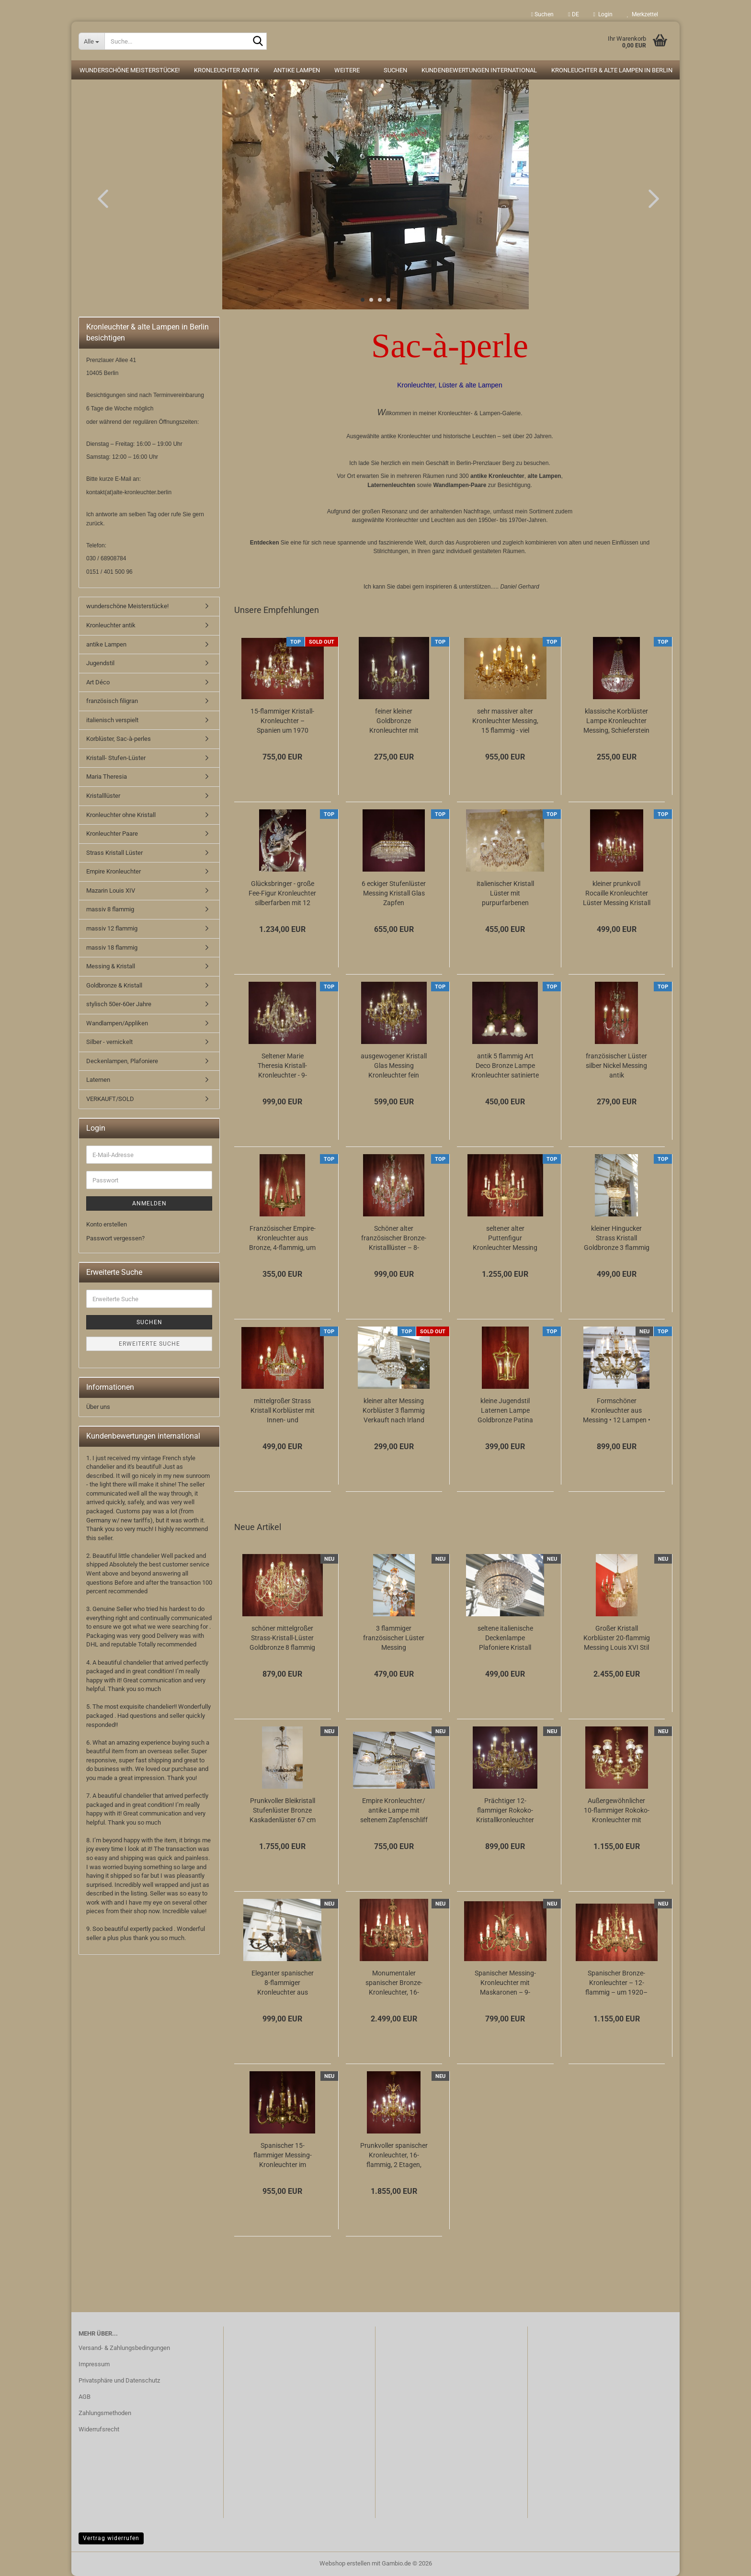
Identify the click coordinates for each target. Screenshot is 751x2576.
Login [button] (603, 14)
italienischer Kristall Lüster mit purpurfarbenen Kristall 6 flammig (505, 894)
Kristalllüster (103, 795)
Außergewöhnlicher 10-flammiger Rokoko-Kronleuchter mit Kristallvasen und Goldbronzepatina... (616, 1811)
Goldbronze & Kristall (114, 985)
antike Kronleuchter (497, 476)
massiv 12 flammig (111, 928)
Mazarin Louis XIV (110, 890)
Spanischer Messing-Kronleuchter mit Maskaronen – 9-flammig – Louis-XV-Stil (505, 1983)
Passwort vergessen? (115, 1238)
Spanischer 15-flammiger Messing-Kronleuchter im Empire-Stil (282, 2155)
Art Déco (98, 682)
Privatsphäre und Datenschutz (119, 2380)
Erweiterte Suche (149, 1343)
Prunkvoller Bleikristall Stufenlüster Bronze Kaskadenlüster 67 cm (283, 1810)
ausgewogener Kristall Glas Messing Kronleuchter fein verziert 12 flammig (394, 1066)
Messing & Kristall (110, 966)
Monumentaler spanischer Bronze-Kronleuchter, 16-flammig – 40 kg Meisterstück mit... (393, 1983)
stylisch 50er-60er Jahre (118, 1004)
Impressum (94, 2364)
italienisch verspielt (112, 720)
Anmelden (149, 1203)
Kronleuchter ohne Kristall (121, 814)
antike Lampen (296, 70)
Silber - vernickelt (109, 1041)
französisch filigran (112, 700)
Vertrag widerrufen (111, 2538)
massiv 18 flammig (111, 947)
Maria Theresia (106, 776)
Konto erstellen (106, 1224)
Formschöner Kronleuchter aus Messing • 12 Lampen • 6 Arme (616, 1411)
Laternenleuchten (391, 485)
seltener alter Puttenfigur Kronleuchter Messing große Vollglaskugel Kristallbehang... (505, 1238)
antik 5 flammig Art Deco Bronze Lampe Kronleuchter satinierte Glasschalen (505, 1066)
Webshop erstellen (344, 2563)
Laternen (98, 1079)
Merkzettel (642, 14)
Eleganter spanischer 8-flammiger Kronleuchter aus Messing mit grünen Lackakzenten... (282, 1983)
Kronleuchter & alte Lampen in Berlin (611, 70)
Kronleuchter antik (226, 70)
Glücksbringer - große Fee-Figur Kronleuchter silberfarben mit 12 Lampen (282, 894)
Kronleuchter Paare (112, 833)
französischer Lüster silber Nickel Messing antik (616, 1065)
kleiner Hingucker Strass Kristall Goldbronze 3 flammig (616, 1238)
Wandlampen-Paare (460, 485)
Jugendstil (100, 663)
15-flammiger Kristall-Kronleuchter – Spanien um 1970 (282, 720)
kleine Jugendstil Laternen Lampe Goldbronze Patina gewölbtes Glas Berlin (505, 1411)
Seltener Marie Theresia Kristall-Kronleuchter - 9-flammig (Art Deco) (282, 1066)
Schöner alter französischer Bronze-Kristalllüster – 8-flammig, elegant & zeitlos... (393, 1238)
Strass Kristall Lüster (114, 852)
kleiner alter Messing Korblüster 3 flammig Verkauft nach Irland (394, 1410)
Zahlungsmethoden (105, 2413)
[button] (573, 14)
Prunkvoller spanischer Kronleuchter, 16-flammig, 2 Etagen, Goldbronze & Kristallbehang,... (394, 2155)
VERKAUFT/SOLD (110, 1098)
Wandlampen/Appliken (117, 1023)
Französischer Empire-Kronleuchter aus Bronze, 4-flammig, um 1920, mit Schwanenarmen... (282, 1238)
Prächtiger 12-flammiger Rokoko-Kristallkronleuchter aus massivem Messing (505, 1811)
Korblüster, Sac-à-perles (118, 738)
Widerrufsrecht (99, 2429)
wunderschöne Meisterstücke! (130, 70)
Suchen (542, 14)
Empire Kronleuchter (113, 871)
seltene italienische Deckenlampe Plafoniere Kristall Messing (505, 1638)
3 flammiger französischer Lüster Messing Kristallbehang (393, 1638)
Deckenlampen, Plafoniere (122, 1061)
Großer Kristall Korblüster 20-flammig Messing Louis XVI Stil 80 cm (616, 1638)
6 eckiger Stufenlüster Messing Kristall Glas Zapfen (394, 893)
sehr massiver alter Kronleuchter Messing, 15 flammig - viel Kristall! (505, 721)
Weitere (347, 70)
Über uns (98, 1406)
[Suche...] (91, 41)
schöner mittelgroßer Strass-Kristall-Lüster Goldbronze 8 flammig (282, 1637)
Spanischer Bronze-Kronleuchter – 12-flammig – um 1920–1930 (616, 1983)
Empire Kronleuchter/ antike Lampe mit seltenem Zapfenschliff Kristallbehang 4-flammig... (394, 1811)
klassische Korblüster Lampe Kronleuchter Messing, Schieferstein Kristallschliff (616, 721)
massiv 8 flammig (110, 909)
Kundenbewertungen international (479, 70)
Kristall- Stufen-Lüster (116, 757)
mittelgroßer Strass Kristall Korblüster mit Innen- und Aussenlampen (282, 1411)
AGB (85, 2396)
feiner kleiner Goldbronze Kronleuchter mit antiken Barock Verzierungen (394, 721)
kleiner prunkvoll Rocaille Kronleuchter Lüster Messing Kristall (616, 893)
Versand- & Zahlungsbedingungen (124, 2347)
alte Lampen (544, 476)
